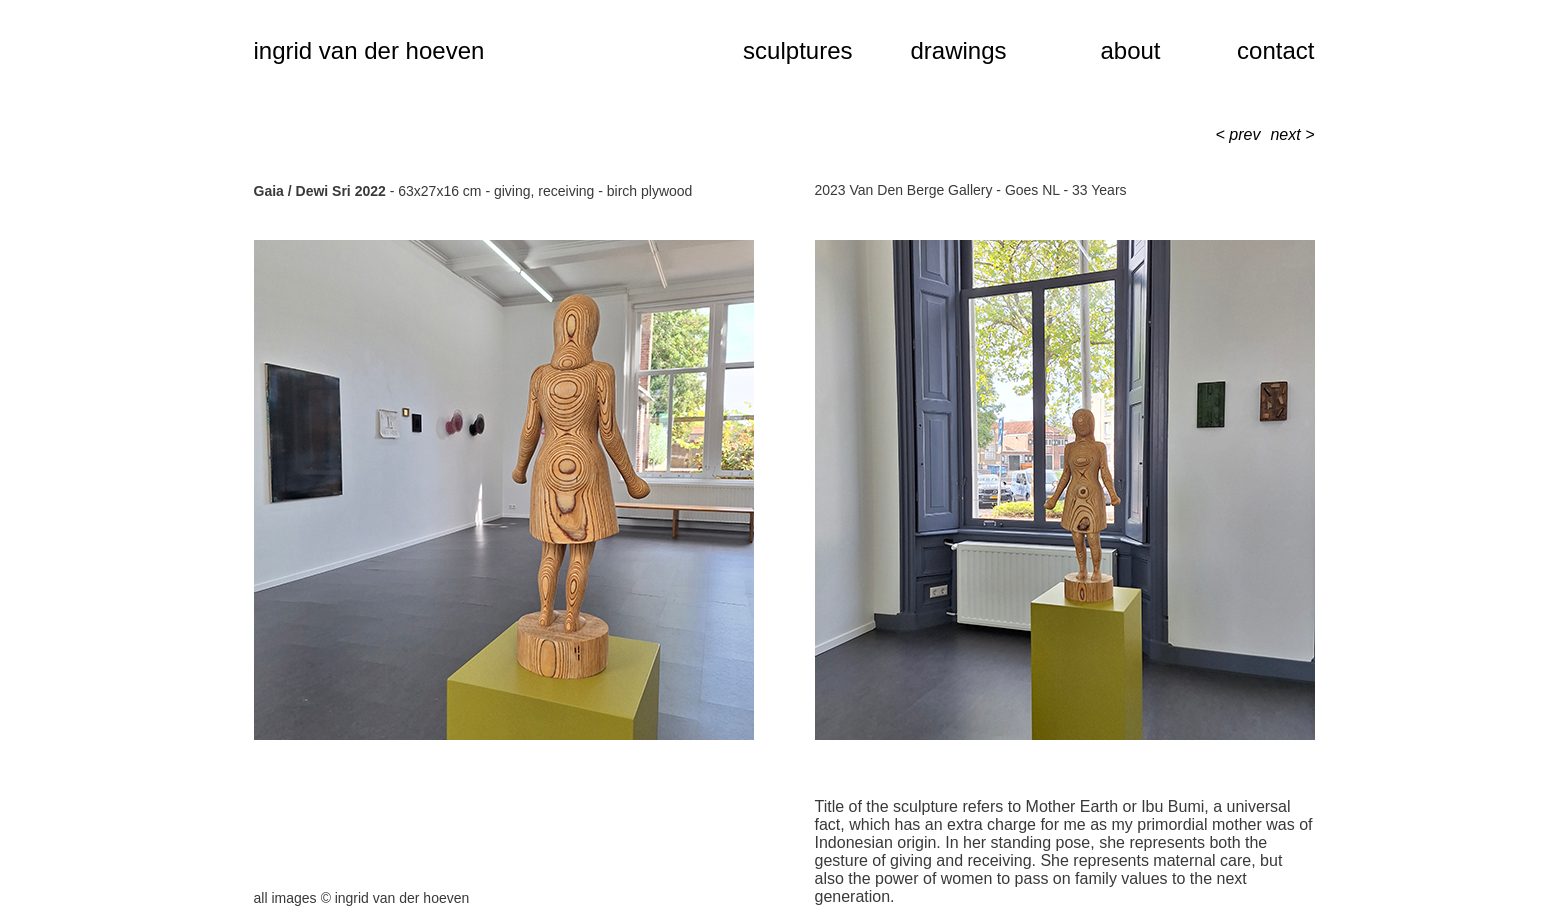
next (1287, 134)
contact (1275, 50)
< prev (1238, 134)
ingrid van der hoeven (369, 50)
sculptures (797, 50)
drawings (958, 50)
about (1130, 50)
